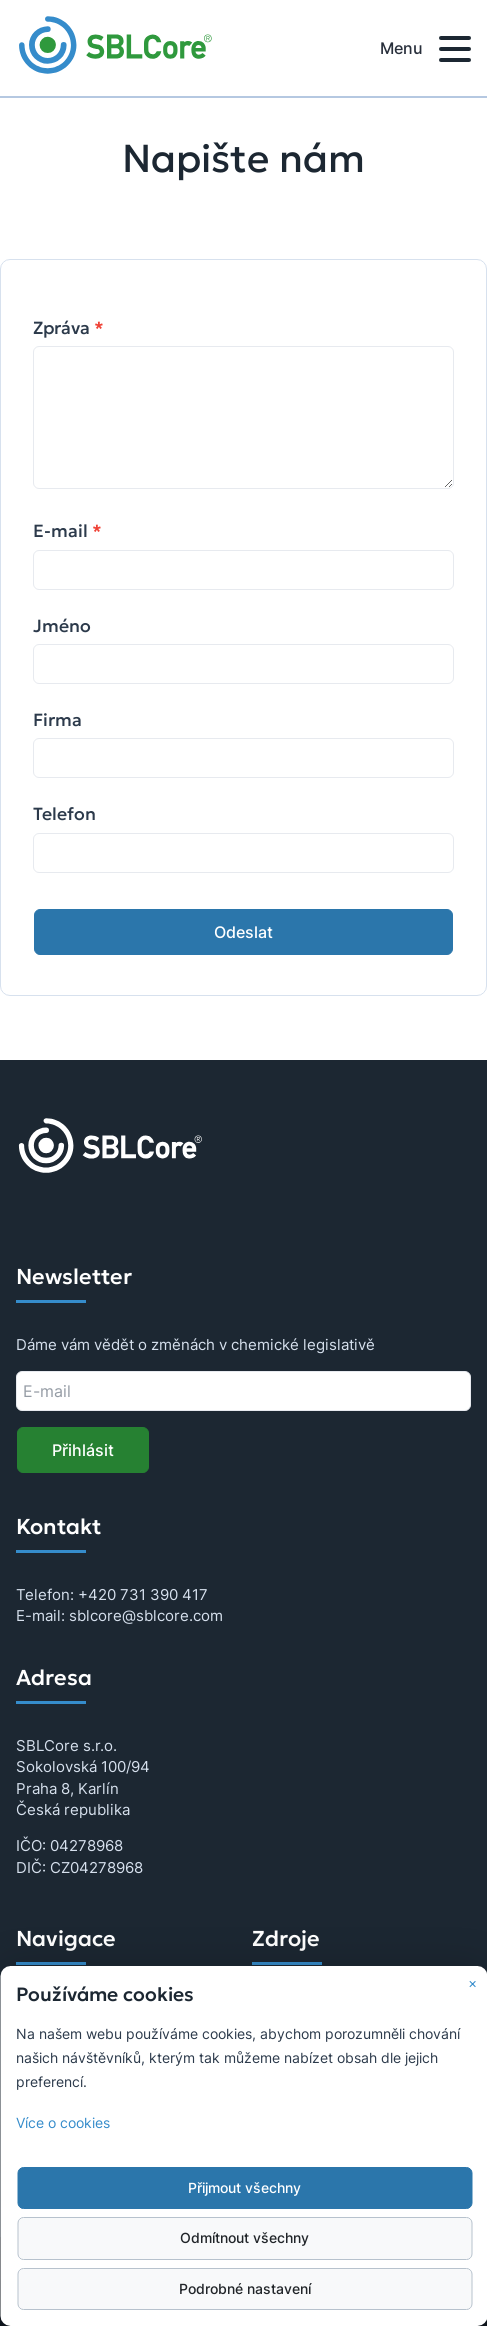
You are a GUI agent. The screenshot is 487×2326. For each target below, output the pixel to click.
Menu (425, 52)
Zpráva (68, 328)
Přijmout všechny (244, 2188)
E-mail (67, 531)
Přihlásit (83, 1450)
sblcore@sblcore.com (146, 1615)
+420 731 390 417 (143, 1594)
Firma (57, 720)
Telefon (64, 814)
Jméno (62, 626)
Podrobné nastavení (245, 2289)
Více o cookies (63, 2123)
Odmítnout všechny (244, 2238)
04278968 (86, 1845)
